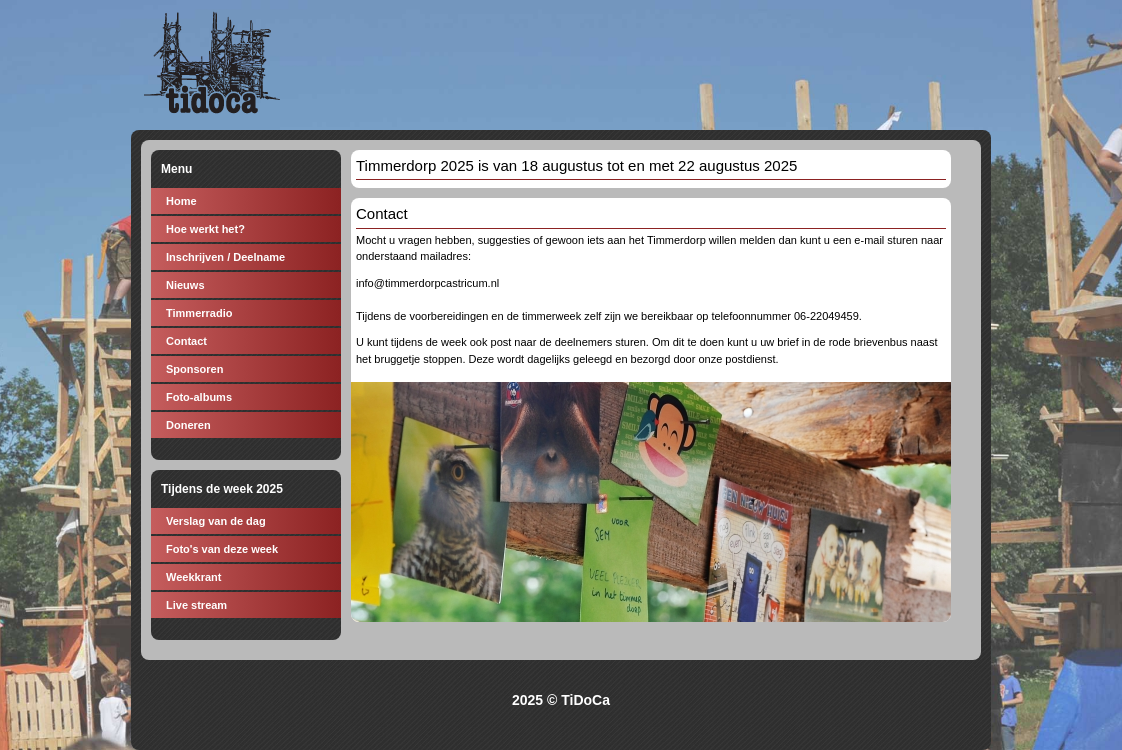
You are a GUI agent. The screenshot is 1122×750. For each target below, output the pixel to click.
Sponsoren (194, 369)
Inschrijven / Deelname (225, 257)
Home (181, 201)
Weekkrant (193, 577)
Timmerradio (199, 313)
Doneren (188, 425)
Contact (186, 341)
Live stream (196, 605)
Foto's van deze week (222, 549)
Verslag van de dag (216, 521)
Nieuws (185, 285)
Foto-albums (199, 397)
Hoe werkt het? (205, 229)
